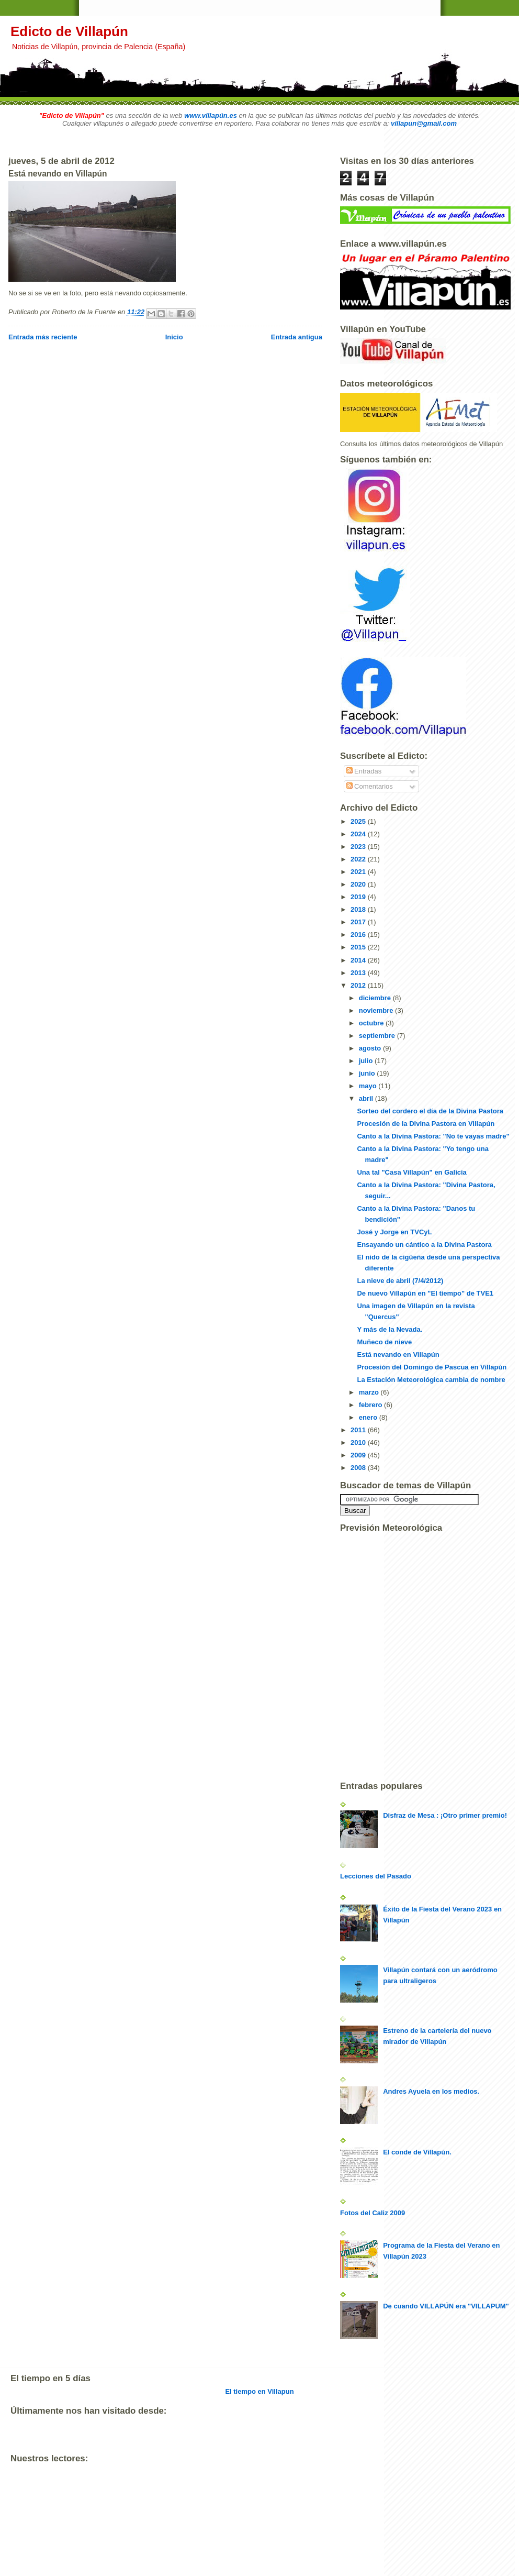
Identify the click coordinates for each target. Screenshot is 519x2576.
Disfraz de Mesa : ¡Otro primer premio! (445, 1815)
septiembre (378, 1036)
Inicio (174, 337)
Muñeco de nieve (384, 1342)
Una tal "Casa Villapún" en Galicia (411, 1172)
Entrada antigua (296, 337)
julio (367, 1061)
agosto (371, 1048)
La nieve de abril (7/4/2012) (400, 1281)
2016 (359, 934)
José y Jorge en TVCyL (394, 1232)
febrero (371, 1405)
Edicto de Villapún (69, 31)
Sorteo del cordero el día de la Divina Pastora (430, 1111)
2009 (359, 1455)
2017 (359, 922)
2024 (359, 834)
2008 (359, 1468)
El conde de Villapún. (417, 2152)
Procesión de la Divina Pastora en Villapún (425, 1123)
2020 (359, 884)
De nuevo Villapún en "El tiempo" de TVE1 (425, 1293)
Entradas (364, 771)
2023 (359, 846)
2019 (359, 897)
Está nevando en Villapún (398, 1354)
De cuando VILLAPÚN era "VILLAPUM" (446, 2306)
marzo (370, 1392)
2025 (359, 821)
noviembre (377, 1010)
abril (367, 1098)
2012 (359, 985)
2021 (359, 872)
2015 (359, 947)
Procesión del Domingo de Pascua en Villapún (431, 1367)
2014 (359, 960)
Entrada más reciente (42, 337)
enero (369, 1417)
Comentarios (369, 786)
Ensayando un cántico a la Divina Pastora (424, 1244)
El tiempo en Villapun (259, 2391)
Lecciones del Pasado (375, 1876)
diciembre (376, 998)
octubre (372, 1023)
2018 (359, 909)
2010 (359, 1442)
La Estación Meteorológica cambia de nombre (431, 1380)
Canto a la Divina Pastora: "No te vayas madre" (433, 1136)
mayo (369, 1086)
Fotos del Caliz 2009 (372, 2213)
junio (368, 1073)
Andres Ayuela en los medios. (431, 2091)
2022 (359, 859)
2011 (359, 1430)
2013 (359, 973)
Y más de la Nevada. (389, 1329)
